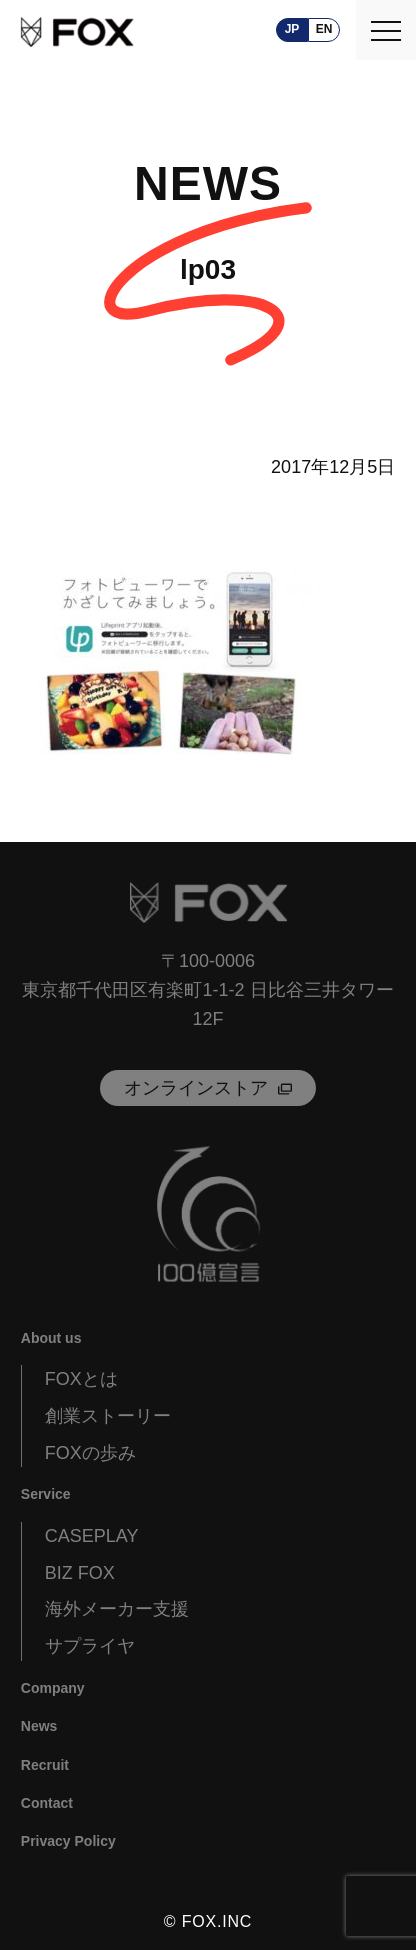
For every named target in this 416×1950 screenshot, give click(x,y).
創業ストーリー (108, 1416)
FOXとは (81, 1379)
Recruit (45, 1765)
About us (51, 1338)
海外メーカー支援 (117, 1609)
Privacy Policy (68, 1841)
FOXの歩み (90, 1453)
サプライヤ (90, 1646)
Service (46, 1494)
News (39, 1726)
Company (53, 1688)
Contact (47, 1803)
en (324, 29)
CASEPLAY (92, 1536)
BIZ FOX (80, 1573)
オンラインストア (196, 1088)
